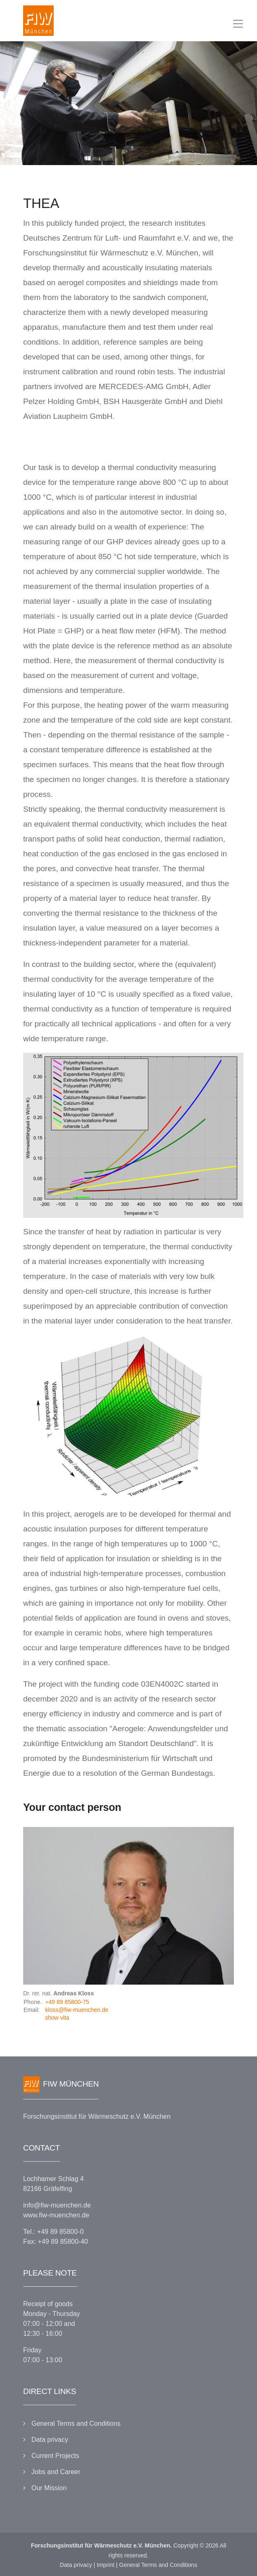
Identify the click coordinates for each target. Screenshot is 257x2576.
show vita (57, 2017)
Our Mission (49, 2487)
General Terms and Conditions (76, 2423)
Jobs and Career (55, 2471)
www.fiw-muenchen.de (56, 2215)
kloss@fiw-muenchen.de (76, 2009)
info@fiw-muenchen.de (57, 2205)
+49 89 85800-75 (67, 2002)
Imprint (105, 2565)
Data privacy (49, 2439)
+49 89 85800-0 (60, 2231)
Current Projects (55, 2455)
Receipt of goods (48, 2303)
